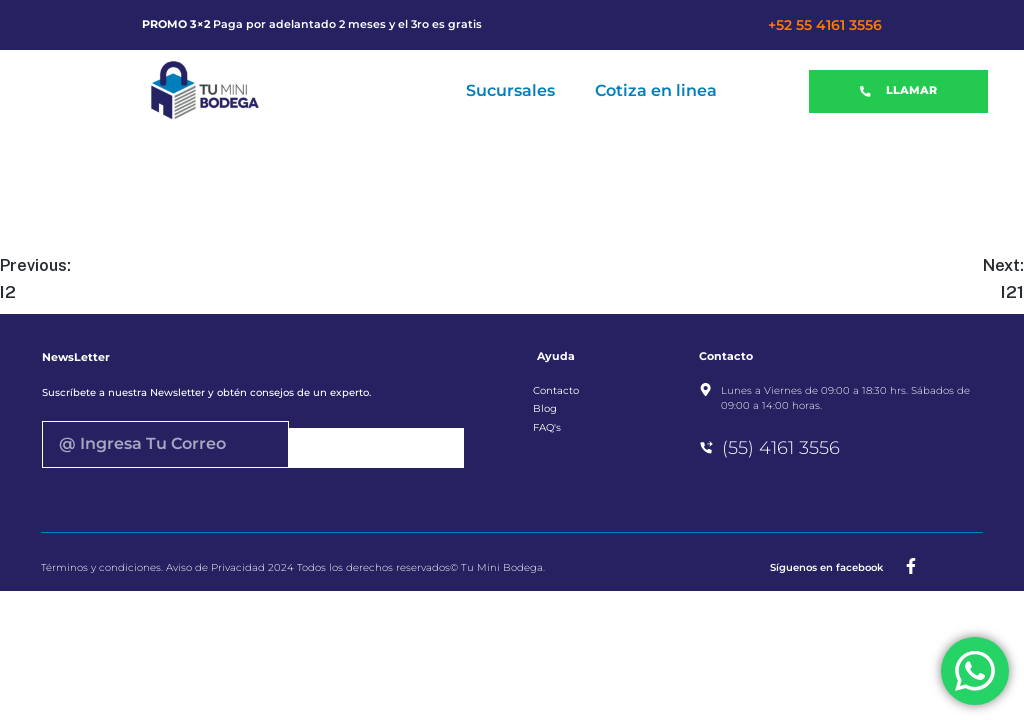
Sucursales (510, 90)
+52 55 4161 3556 (825, 25)
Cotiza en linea (656, 90)
